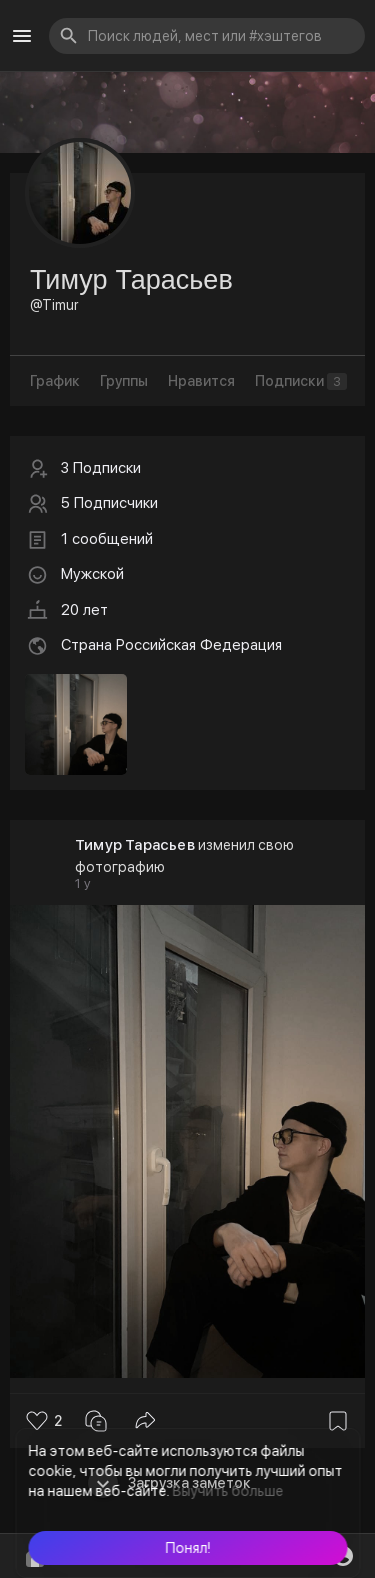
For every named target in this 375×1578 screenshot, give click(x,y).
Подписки (301, 381)
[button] (187, 1548)
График (55, 381)
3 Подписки (101, 468)
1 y (83, 883)
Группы (124, 381)
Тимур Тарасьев (135, 845)
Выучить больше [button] (227, 1491)
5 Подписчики (109, 503)
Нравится (201, 381)
